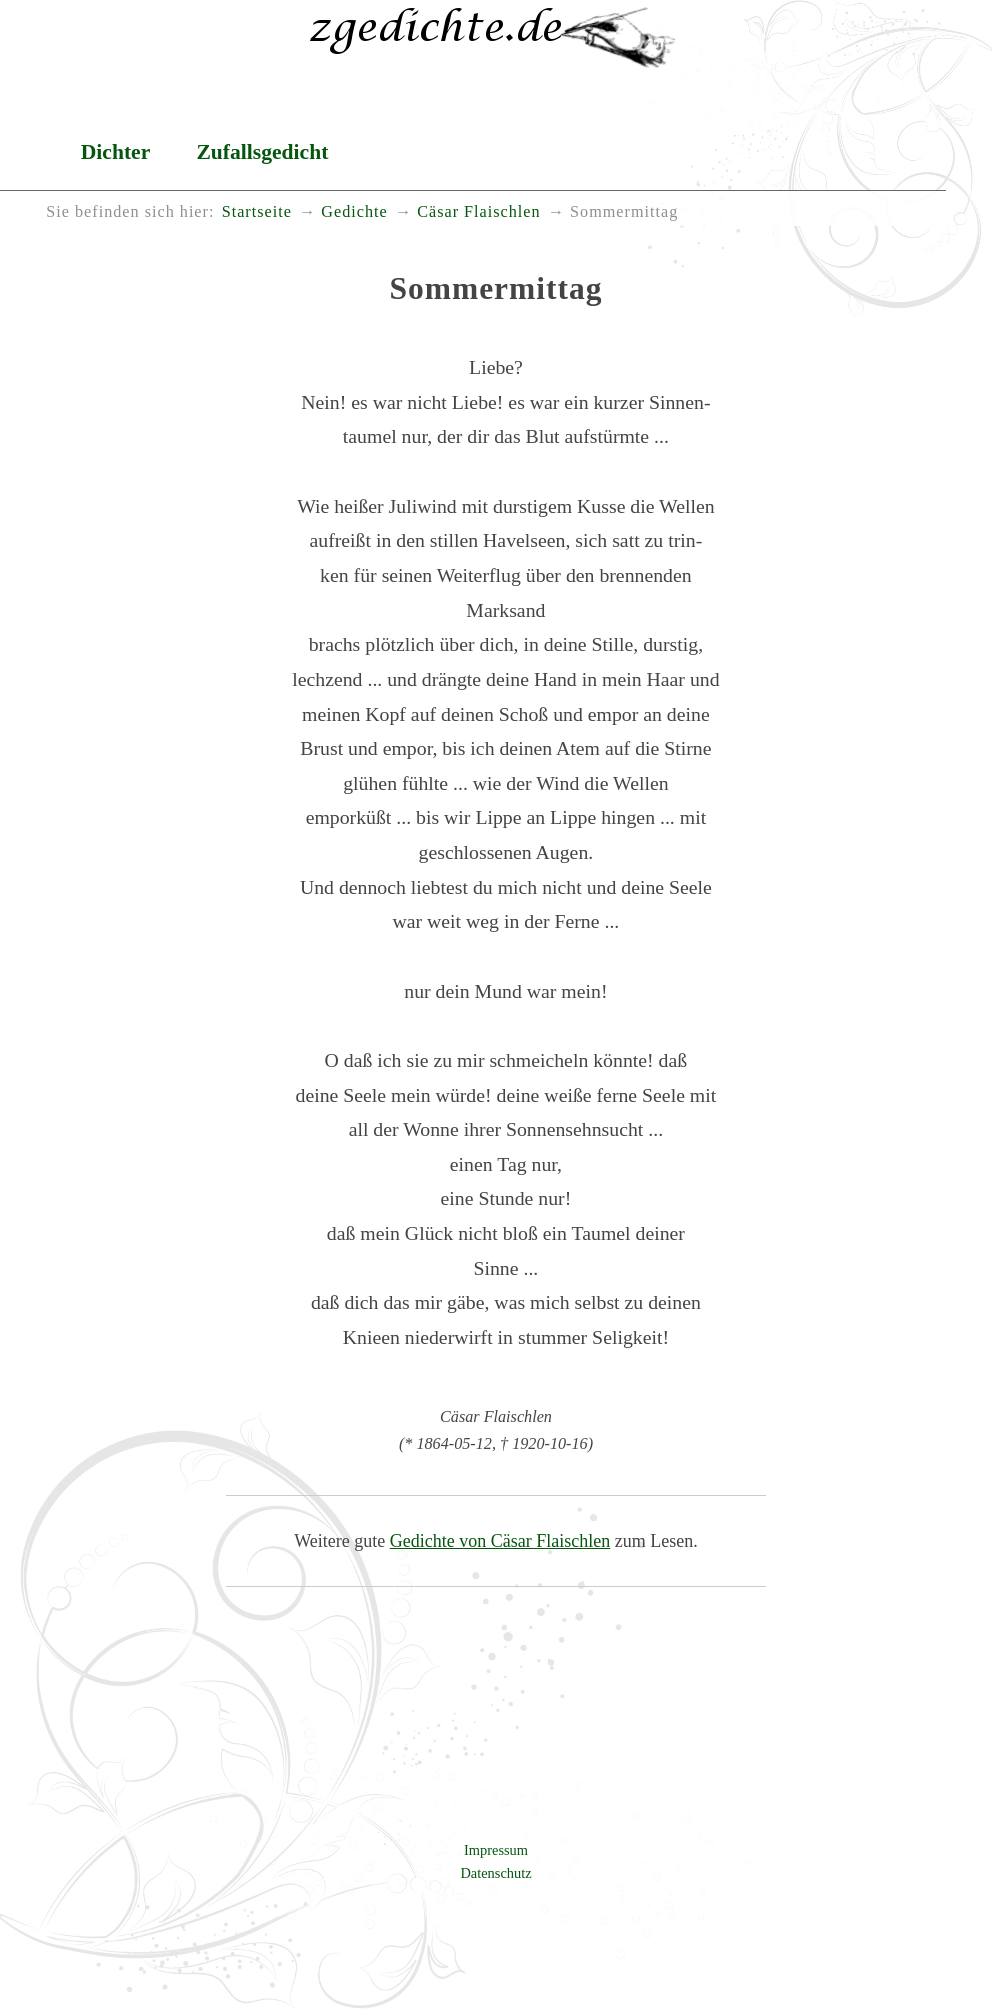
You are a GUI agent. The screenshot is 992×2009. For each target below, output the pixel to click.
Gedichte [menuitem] (354, 212)
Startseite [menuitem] (257, 212)
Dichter (116, 152)
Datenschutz (495, 1873)
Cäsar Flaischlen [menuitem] (478, 212)
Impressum (496, 1850)
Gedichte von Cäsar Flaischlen (500, 1541)
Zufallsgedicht (262, 152)
